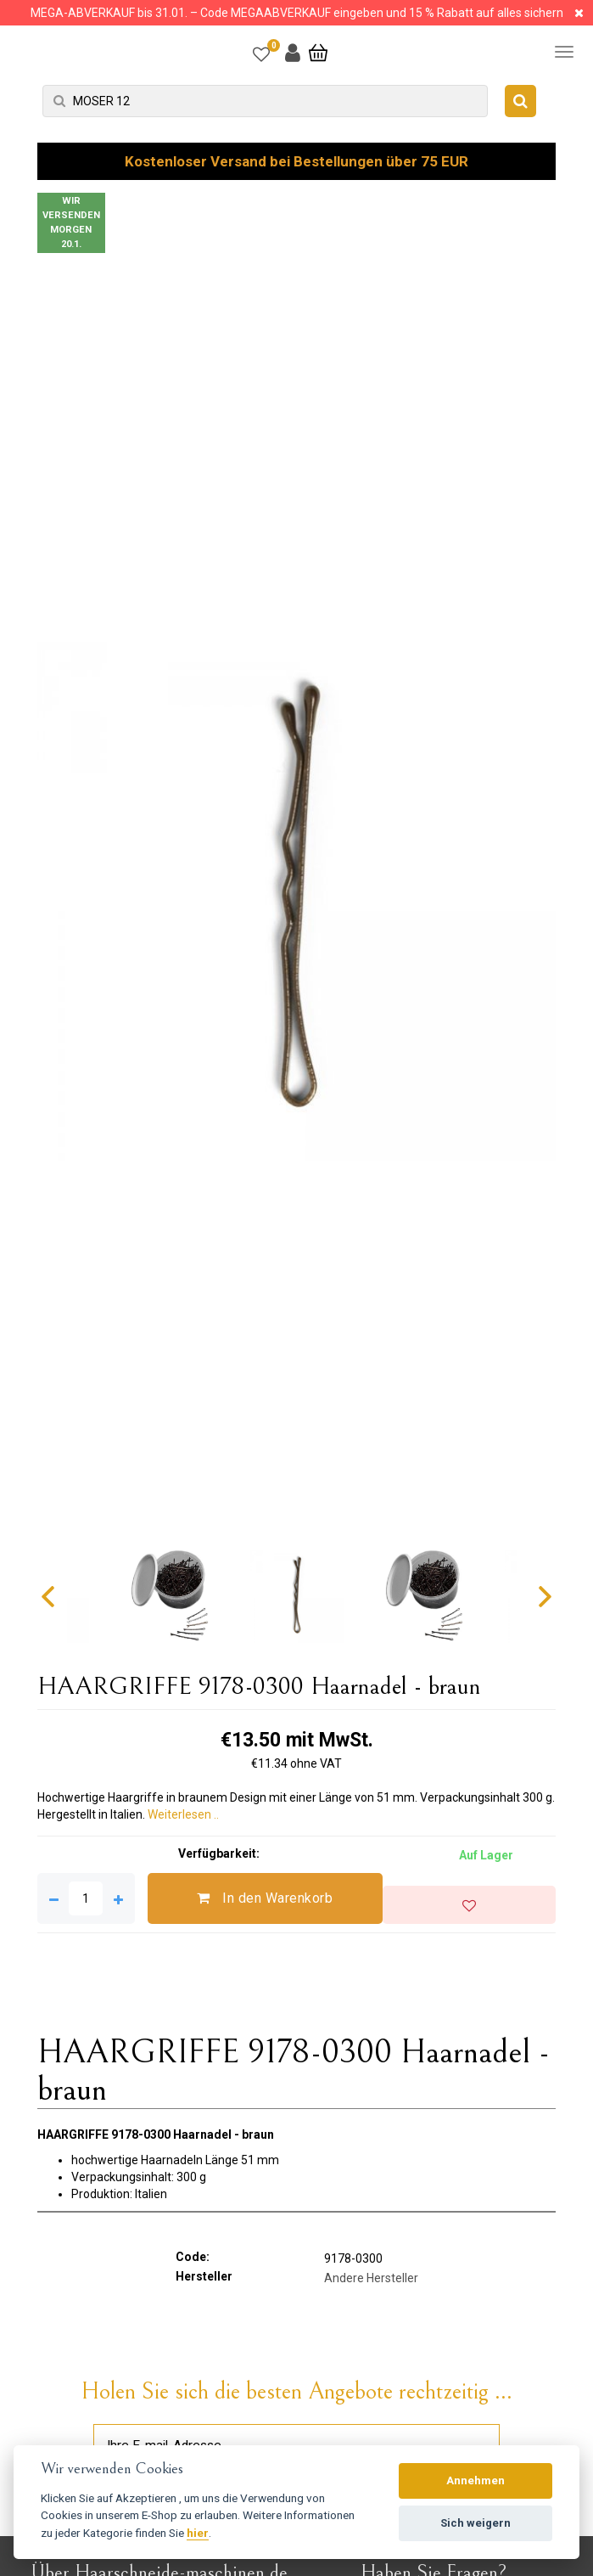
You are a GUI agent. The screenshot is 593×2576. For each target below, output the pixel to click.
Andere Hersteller (371, 2278)
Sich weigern (475, 2523)
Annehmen (475, 2480)
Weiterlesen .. (183, 1814)
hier (198, 2532)
